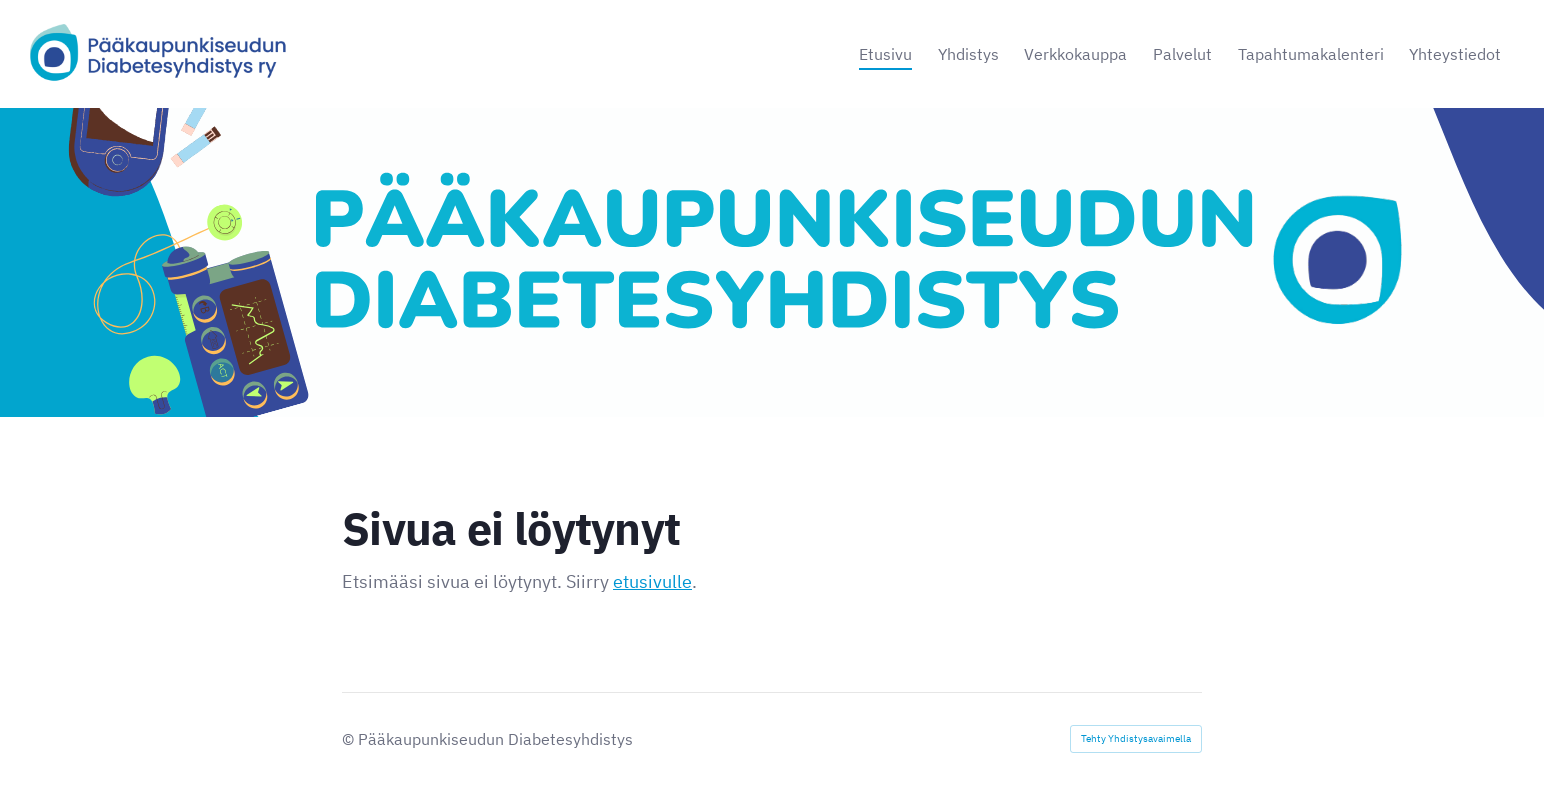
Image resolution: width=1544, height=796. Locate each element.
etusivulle (652, 581)
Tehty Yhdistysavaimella (1136, 738)
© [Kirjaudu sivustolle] (350, 739)
